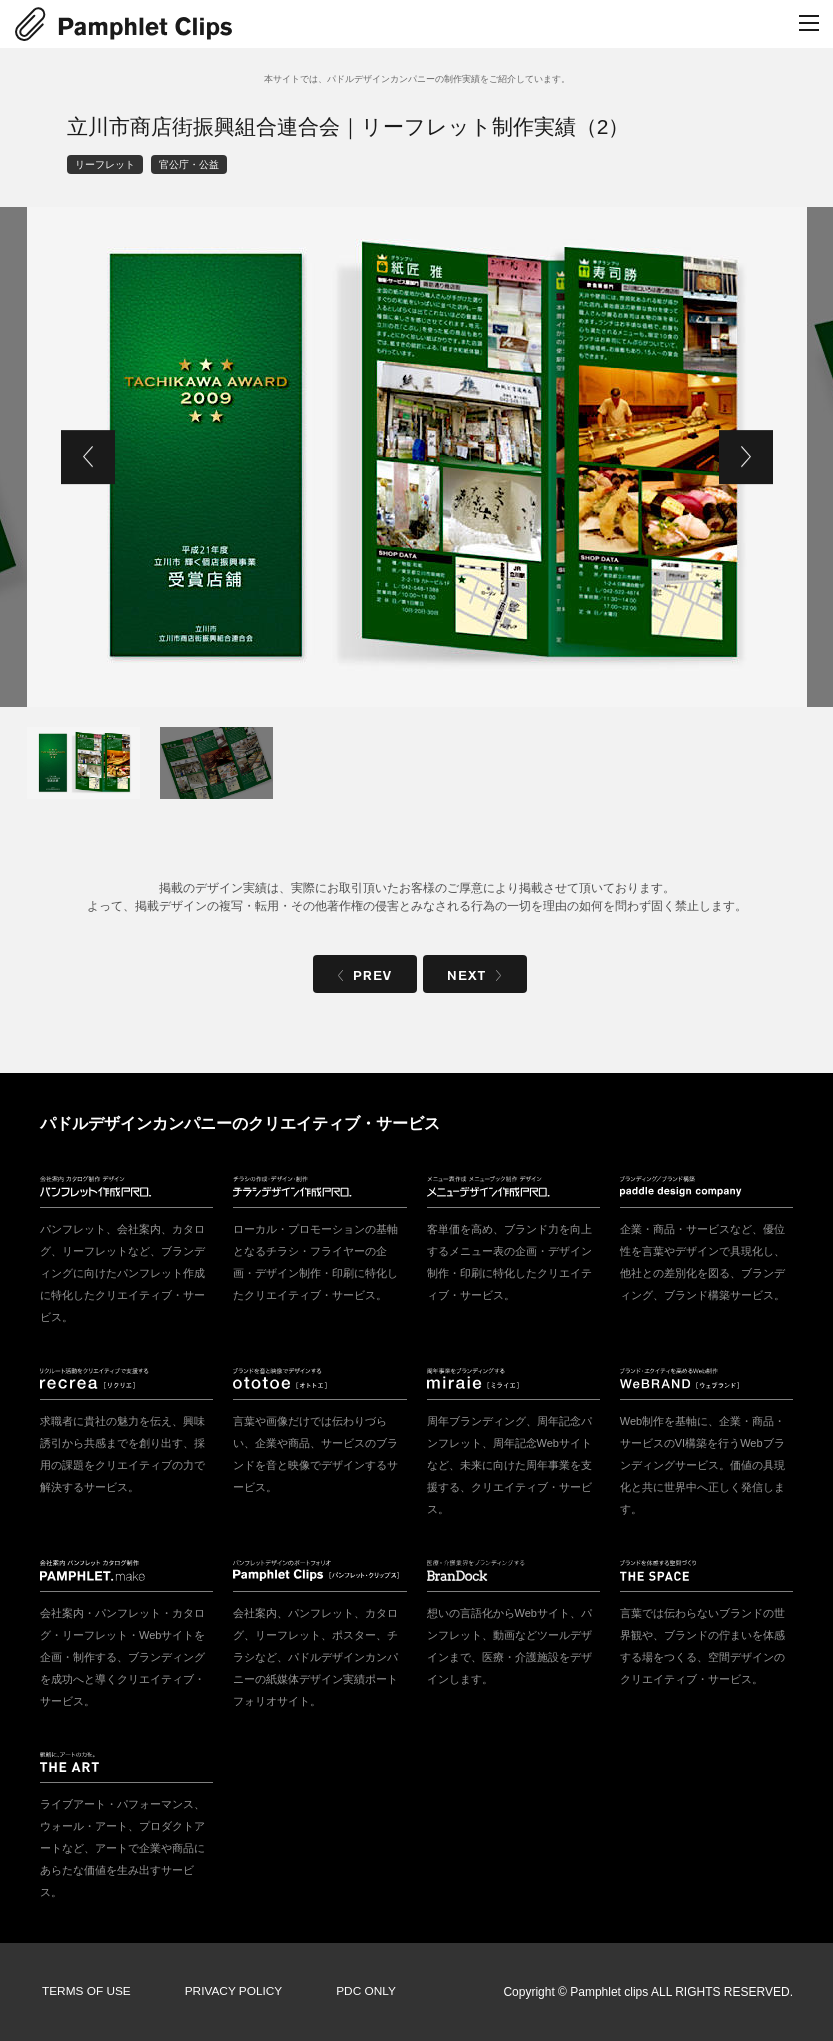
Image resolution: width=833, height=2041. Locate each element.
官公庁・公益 (189, 164)
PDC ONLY (359, 1992)
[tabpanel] (417, 457)
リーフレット (105, 164)
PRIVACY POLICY (229, 1992)
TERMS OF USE (85, 1992)
